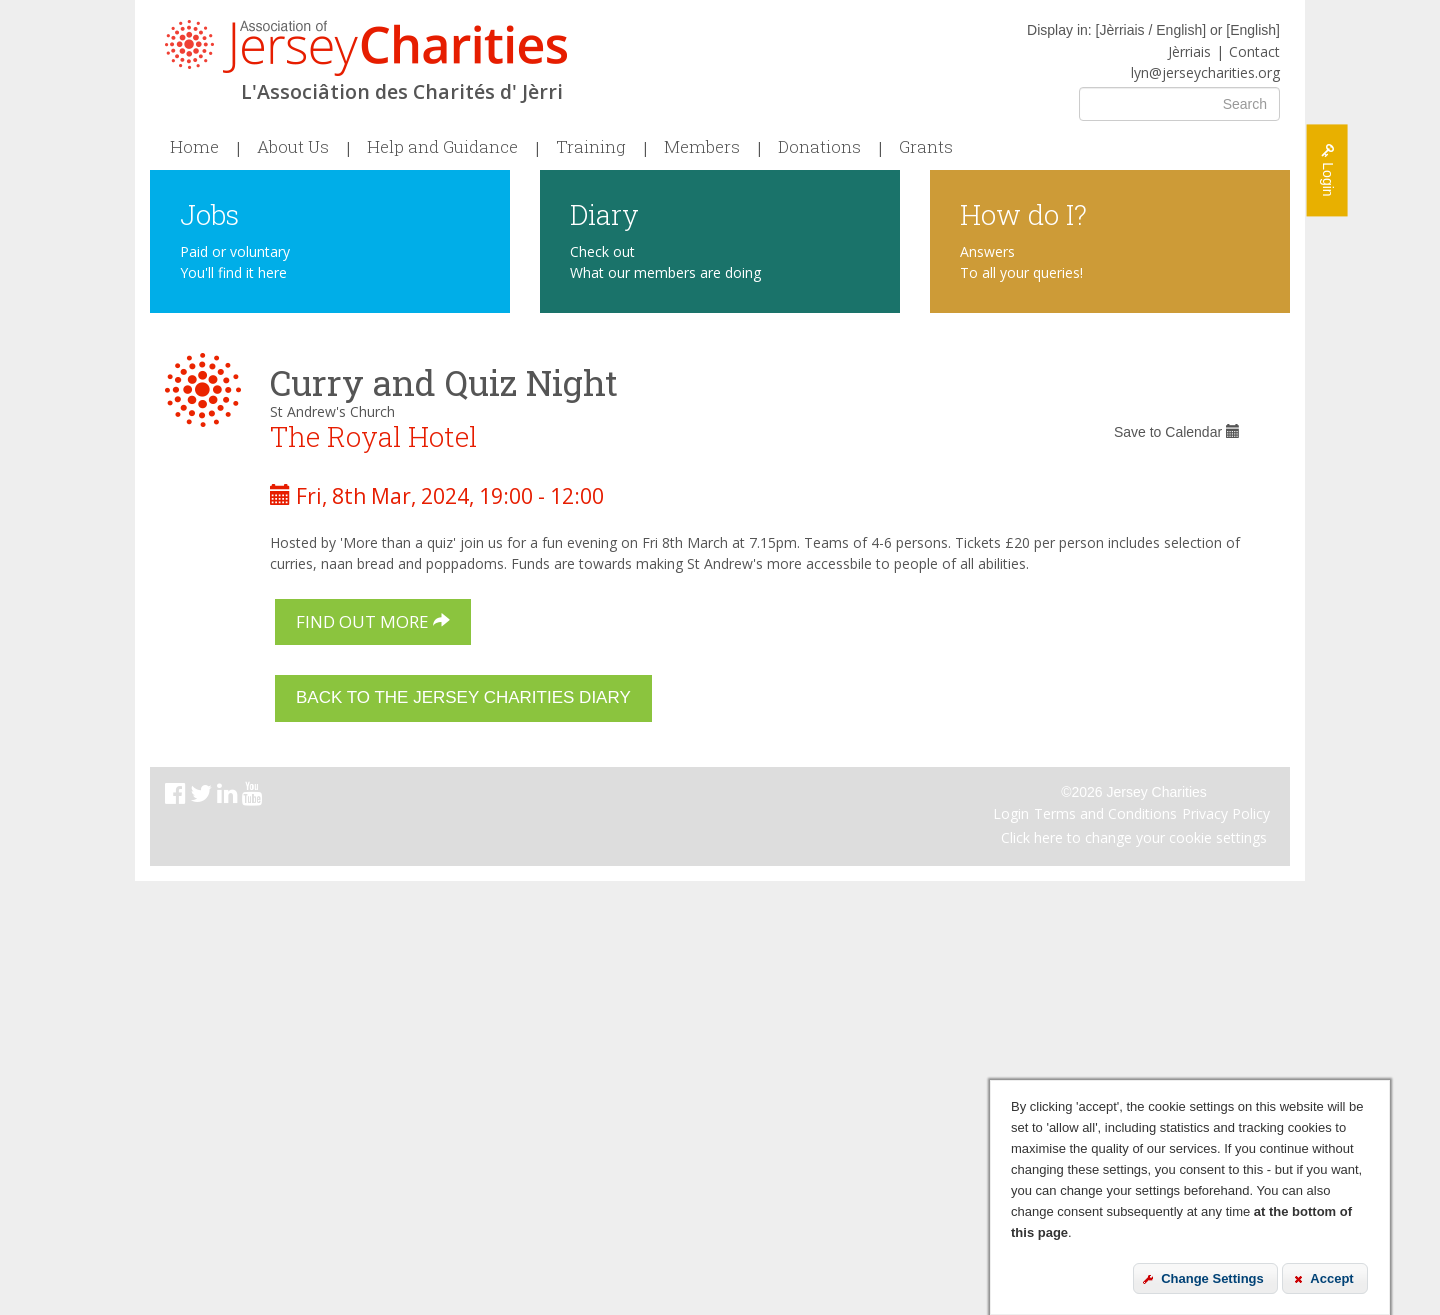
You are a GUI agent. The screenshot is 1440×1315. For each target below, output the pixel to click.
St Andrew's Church (332, 411)
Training (591, 147)
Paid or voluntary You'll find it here (235, 262)
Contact (1254, 51)
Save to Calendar (1177, 432)
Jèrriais (1189, 51)
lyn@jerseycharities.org (1205, 72)
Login (1011, 813)
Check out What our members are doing (665, 262)
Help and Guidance (442, 147)
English (1253, 30)
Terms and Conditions (1105, 813)
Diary (604, 213)
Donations (819, 147)
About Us (293, 147)
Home (194, 147)
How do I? (1023, 213)
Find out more (373, 621)
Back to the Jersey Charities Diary (463, 697)
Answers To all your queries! (1021, 262)
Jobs (209, 213)
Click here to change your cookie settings (1134, 837)
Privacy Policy (1226, 813)
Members (702, 147)
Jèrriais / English (1150, 30)
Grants (926, 147)
